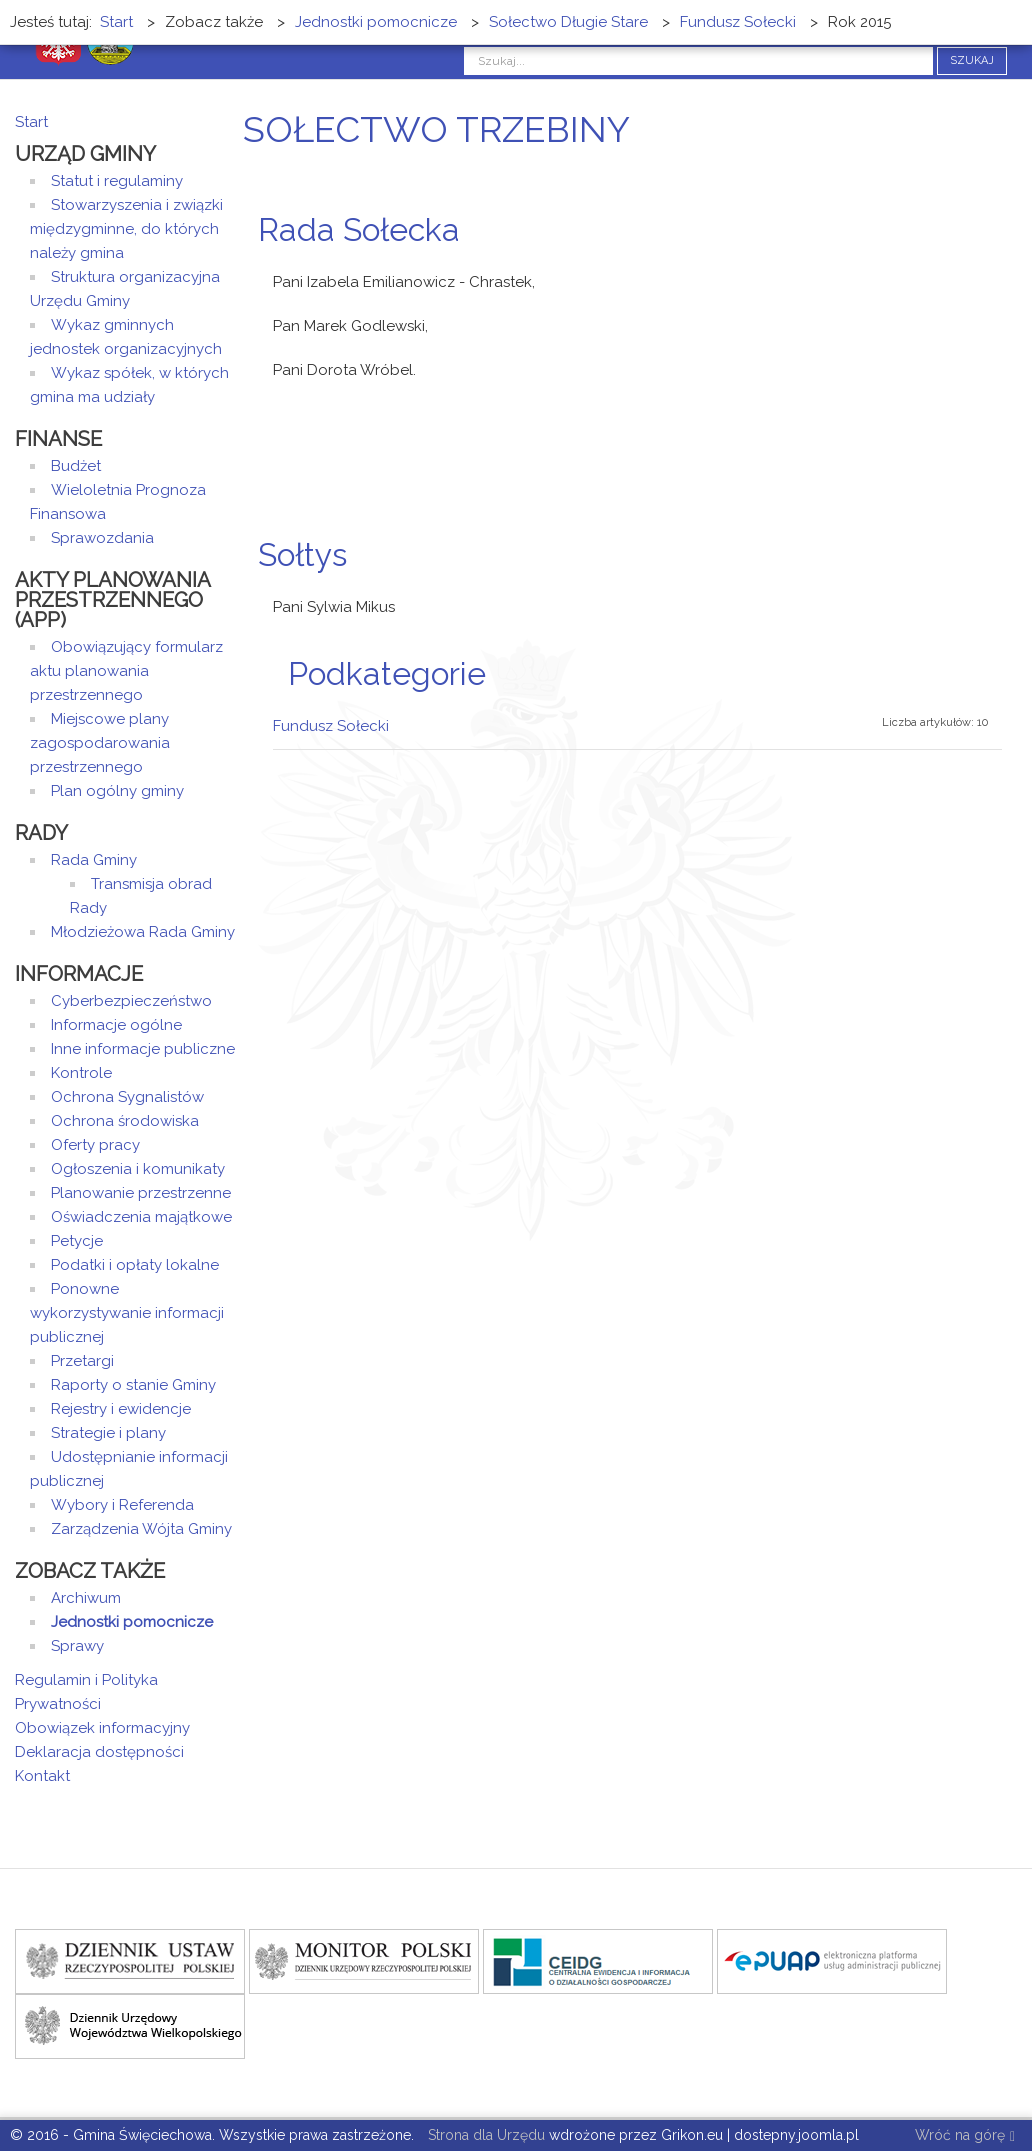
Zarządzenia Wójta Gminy (141, 1529)
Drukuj (987, 267)
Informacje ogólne (116, 1025)
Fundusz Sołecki (331, 726)
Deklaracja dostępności (99, 1752)
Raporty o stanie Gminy (133, 1385)
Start (31, 122)
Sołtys (302, 554)
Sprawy (77, 1646)
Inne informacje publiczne (143, 1049)
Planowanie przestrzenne (141, 1193)
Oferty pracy (95, 1145)
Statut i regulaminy (117, 181)
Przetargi (82, 1361)
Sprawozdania (102, 538)
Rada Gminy (94, 860)
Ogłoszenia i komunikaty (138, 1169)
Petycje (77, 1241)
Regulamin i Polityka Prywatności (86, 1692)
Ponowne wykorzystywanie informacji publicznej (127, 1313)
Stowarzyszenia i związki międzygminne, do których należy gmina (126, 229)
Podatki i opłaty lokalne (135, 1265)
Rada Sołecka (359, 229)
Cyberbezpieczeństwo (131, 1001)
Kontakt (42, 1776)
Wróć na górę (965, 2136)
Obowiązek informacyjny (102, 1728)
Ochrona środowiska (125, 1121)
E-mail (1011, 267)
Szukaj (972, 60)
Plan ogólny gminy (117, 791)
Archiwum (86, 1598)
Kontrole (81, 1073)
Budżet (76, 466)
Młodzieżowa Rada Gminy (143, 932)
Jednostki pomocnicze (132, 1622)
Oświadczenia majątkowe (141, 1217)
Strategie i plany (108, 1433)
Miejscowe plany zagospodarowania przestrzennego (100, 743)
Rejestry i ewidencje (121, 1409)
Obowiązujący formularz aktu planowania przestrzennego (126, 671)
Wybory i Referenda (122, 1505)
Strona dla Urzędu (484, 2135)
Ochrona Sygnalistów (127, 1097)
